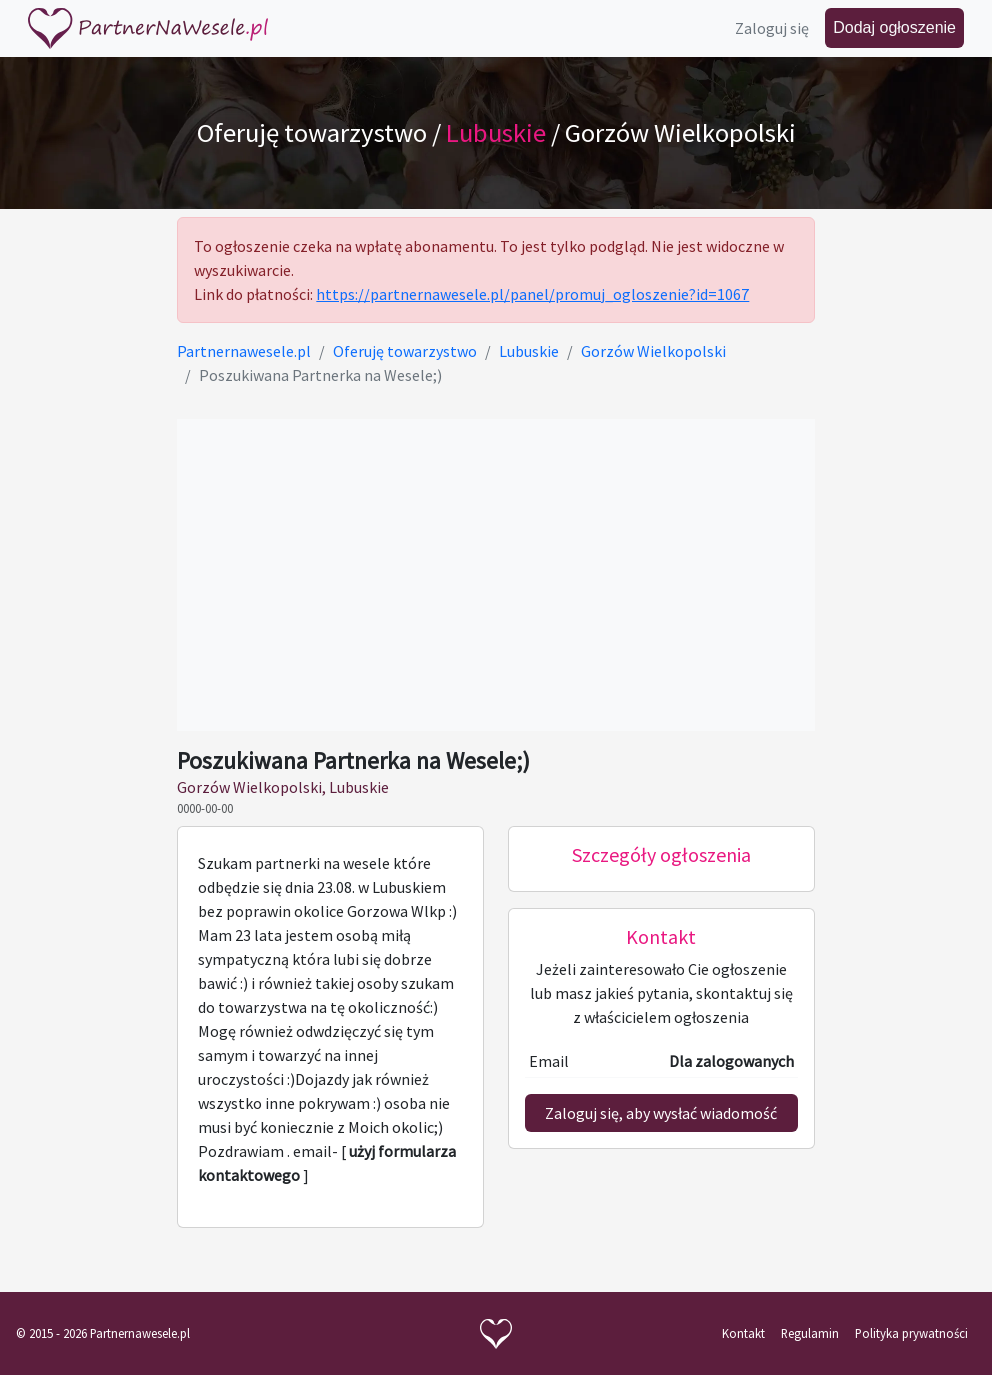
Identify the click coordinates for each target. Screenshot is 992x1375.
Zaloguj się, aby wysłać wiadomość (661, 1113)
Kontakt (743, 1333)
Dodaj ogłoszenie (894, 27)
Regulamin (810, 1333)
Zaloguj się (772, 28)
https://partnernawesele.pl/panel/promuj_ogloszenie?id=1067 (532, 294)
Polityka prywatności (911, 1333)
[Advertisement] (495, 575)
